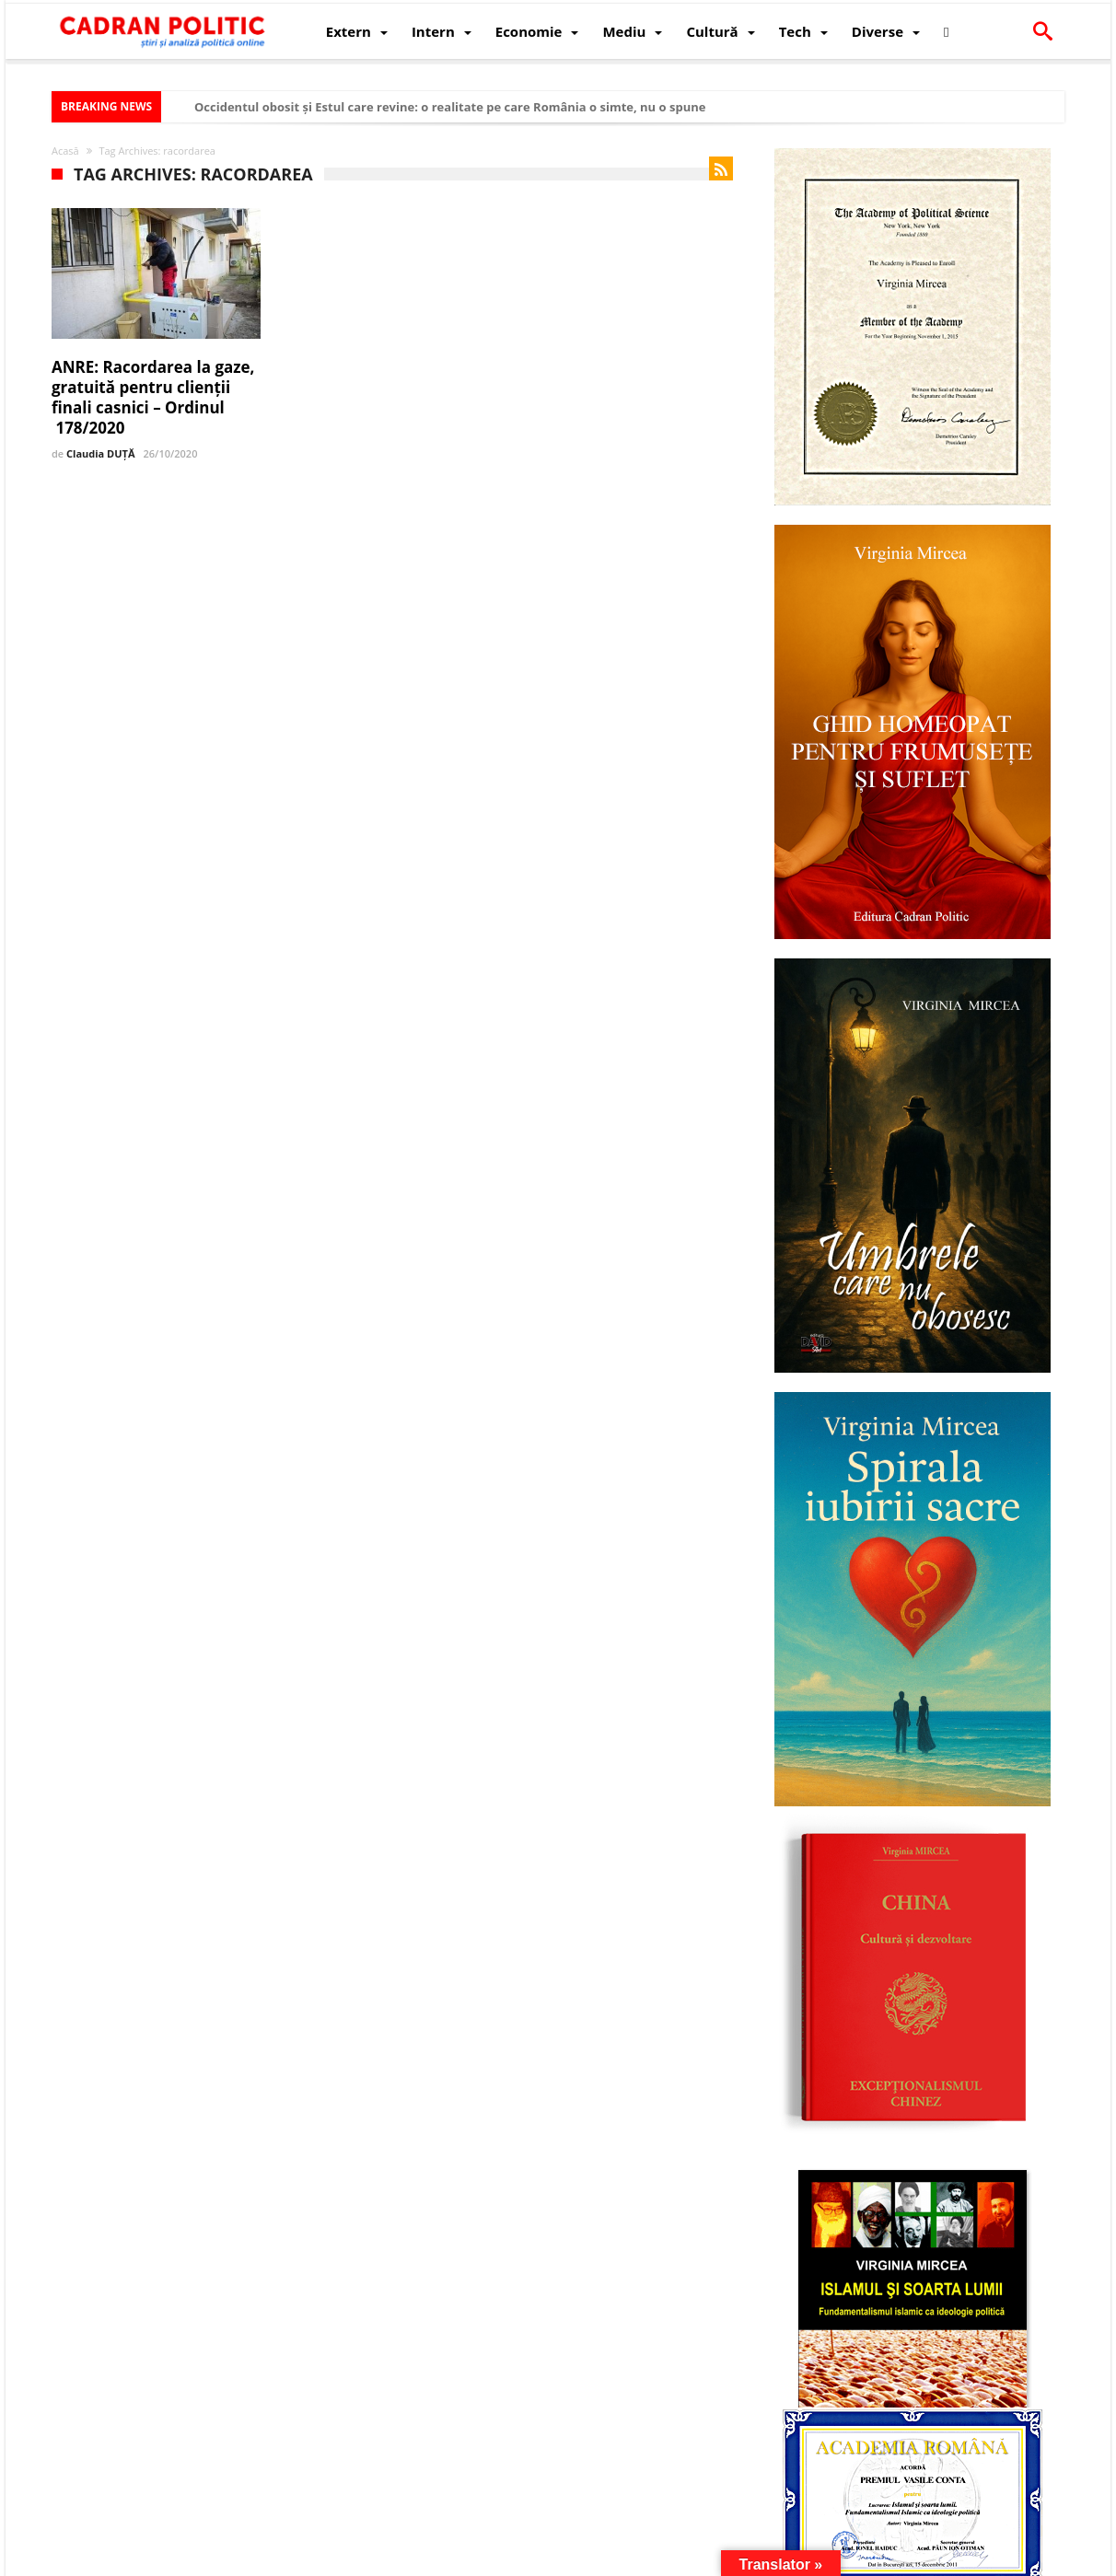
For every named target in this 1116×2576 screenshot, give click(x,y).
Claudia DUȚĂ (100, 453)
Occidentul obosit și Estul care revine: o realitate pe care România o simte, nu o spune (449, 107)
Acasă (65, 150)
